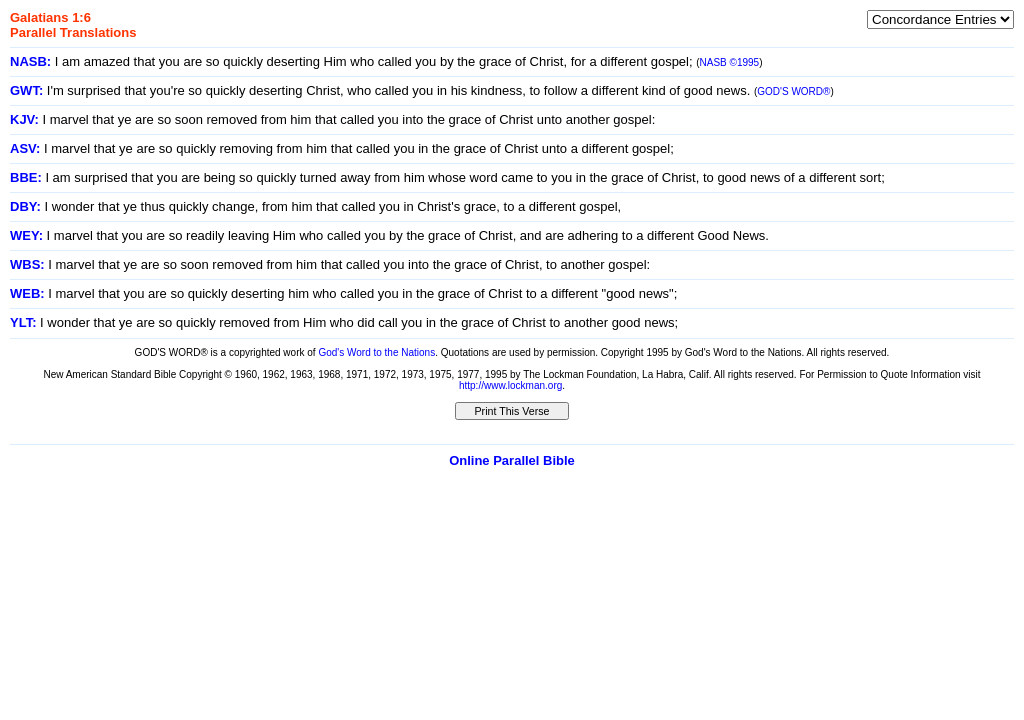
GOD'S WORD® (793, 91)
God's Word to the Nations (376, 352)
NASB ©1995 (730, 62)
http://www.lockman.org (510, 385)
